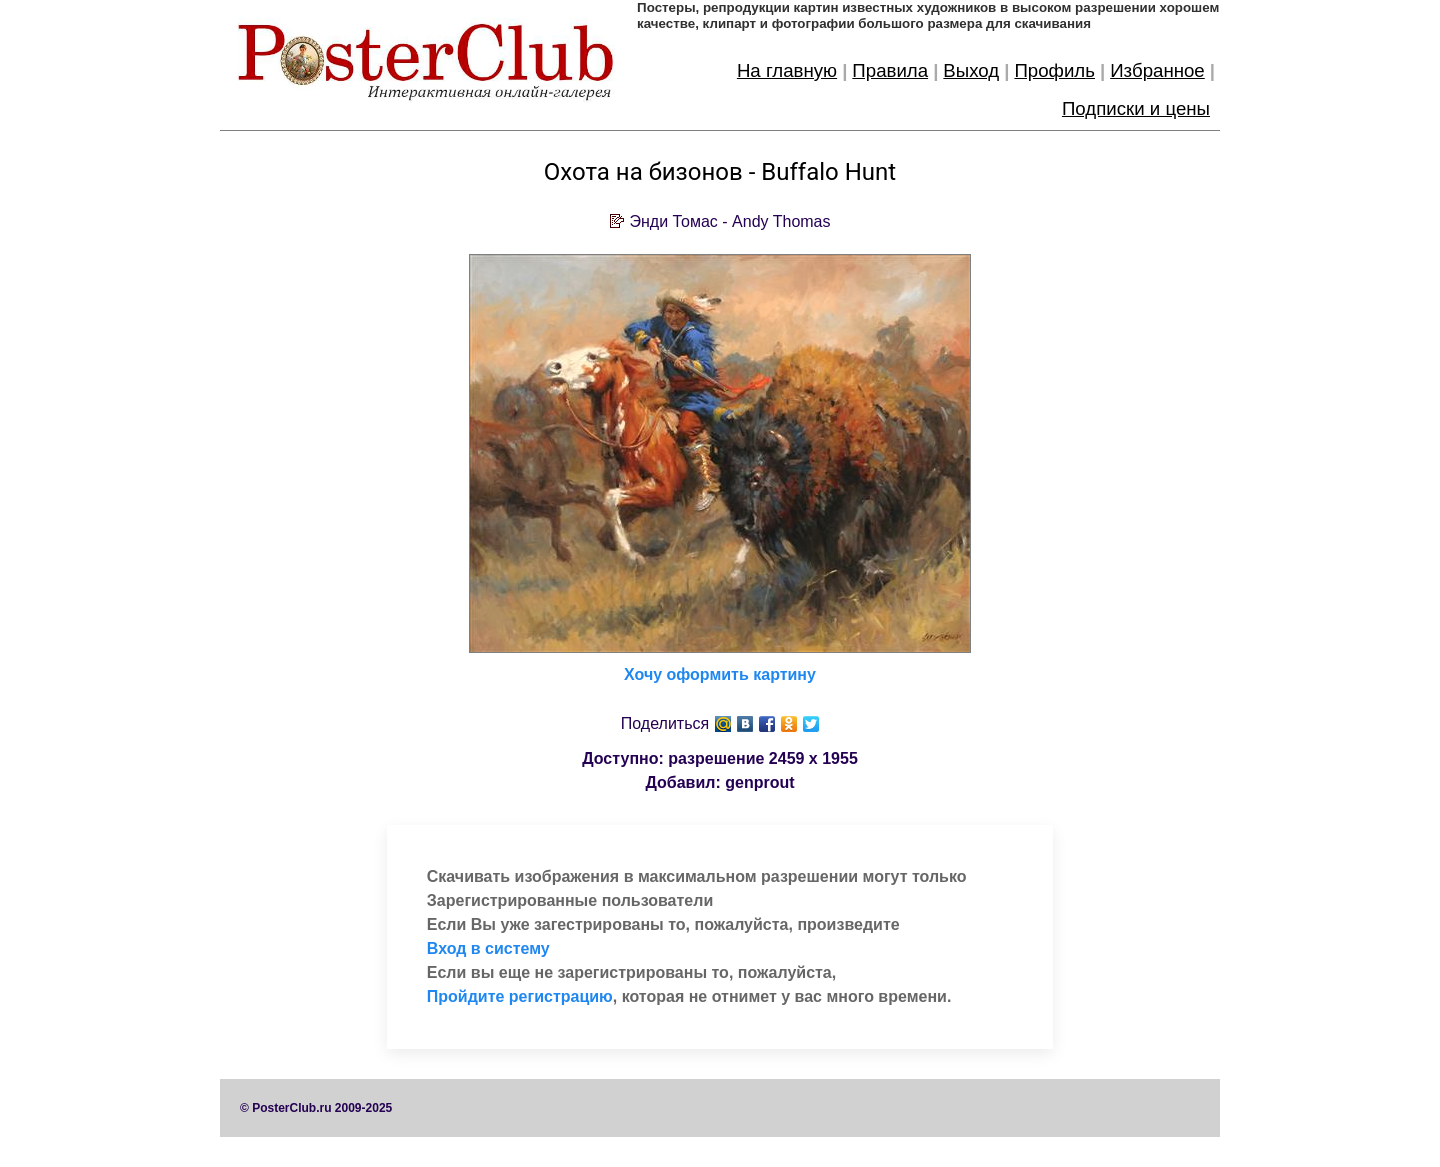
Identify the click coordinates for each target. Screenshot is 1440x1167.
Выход (971, 70)
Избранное (1157, 70)
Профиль (1054, 70)
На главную (787, 70)
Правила (890, 70)
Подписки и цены (1136, 108)
